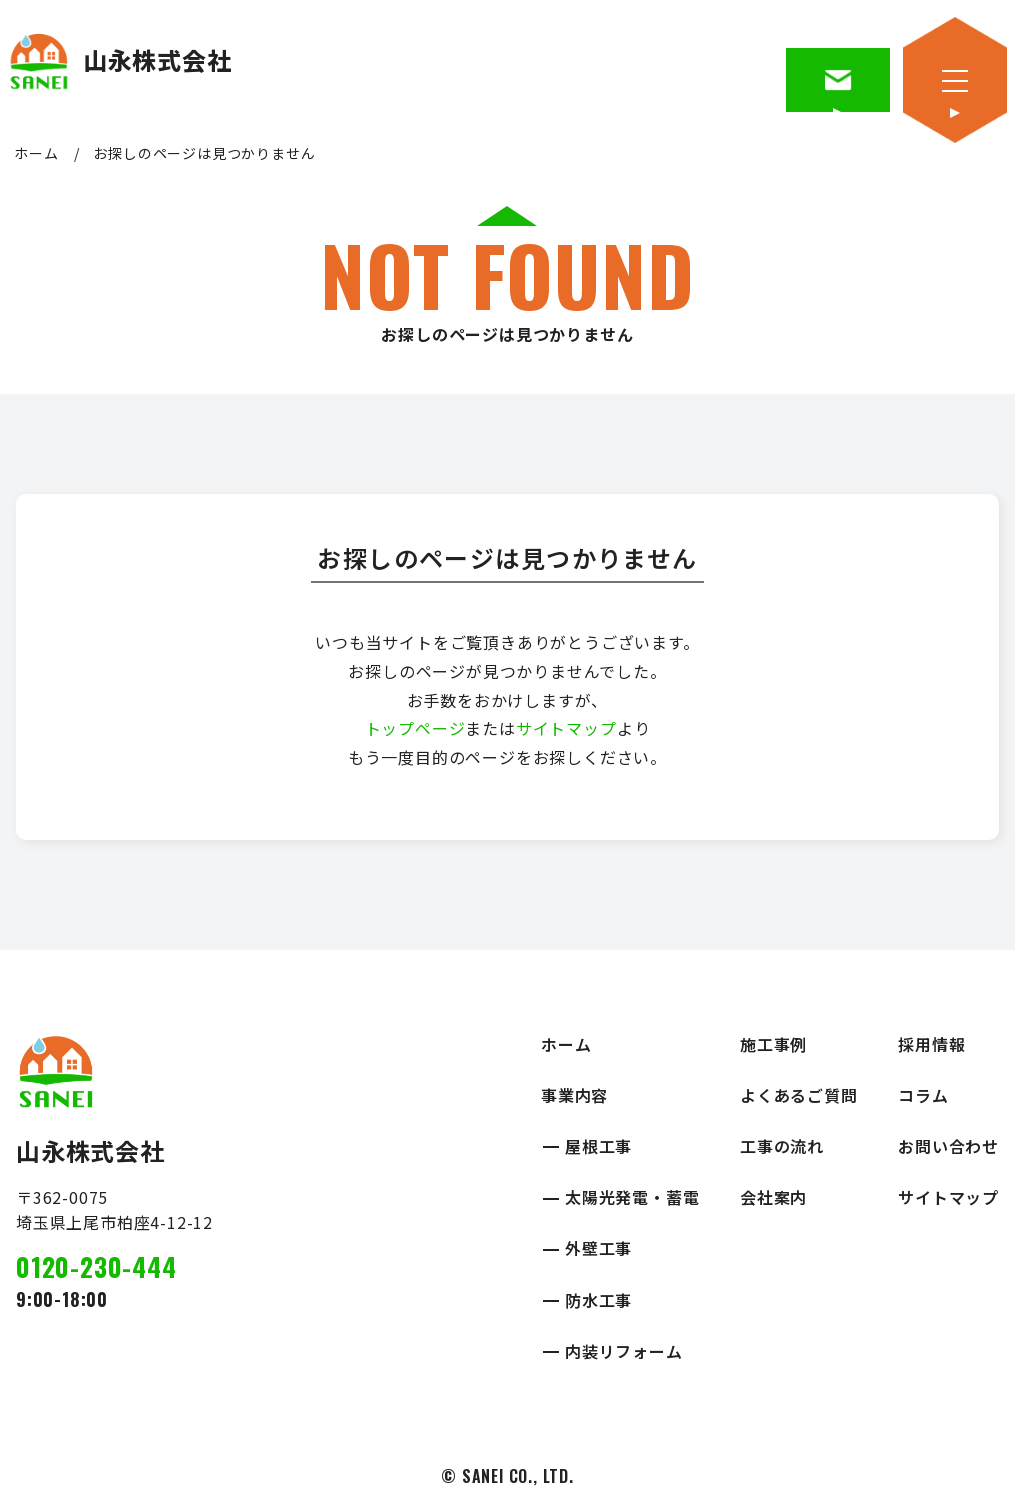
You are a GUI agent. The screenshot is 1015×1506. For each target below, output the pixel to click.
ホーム (36, 153)
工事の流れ (782, 1146)
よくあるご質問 (799, 1095)
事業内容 (574, 1095)
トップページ (415, 728)
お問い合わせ (948, 1146)
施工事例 (773, 1044)
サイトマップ (566, 728)
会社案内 (773, 1197)
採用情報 (931, 1044)
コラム (923, 1095)
